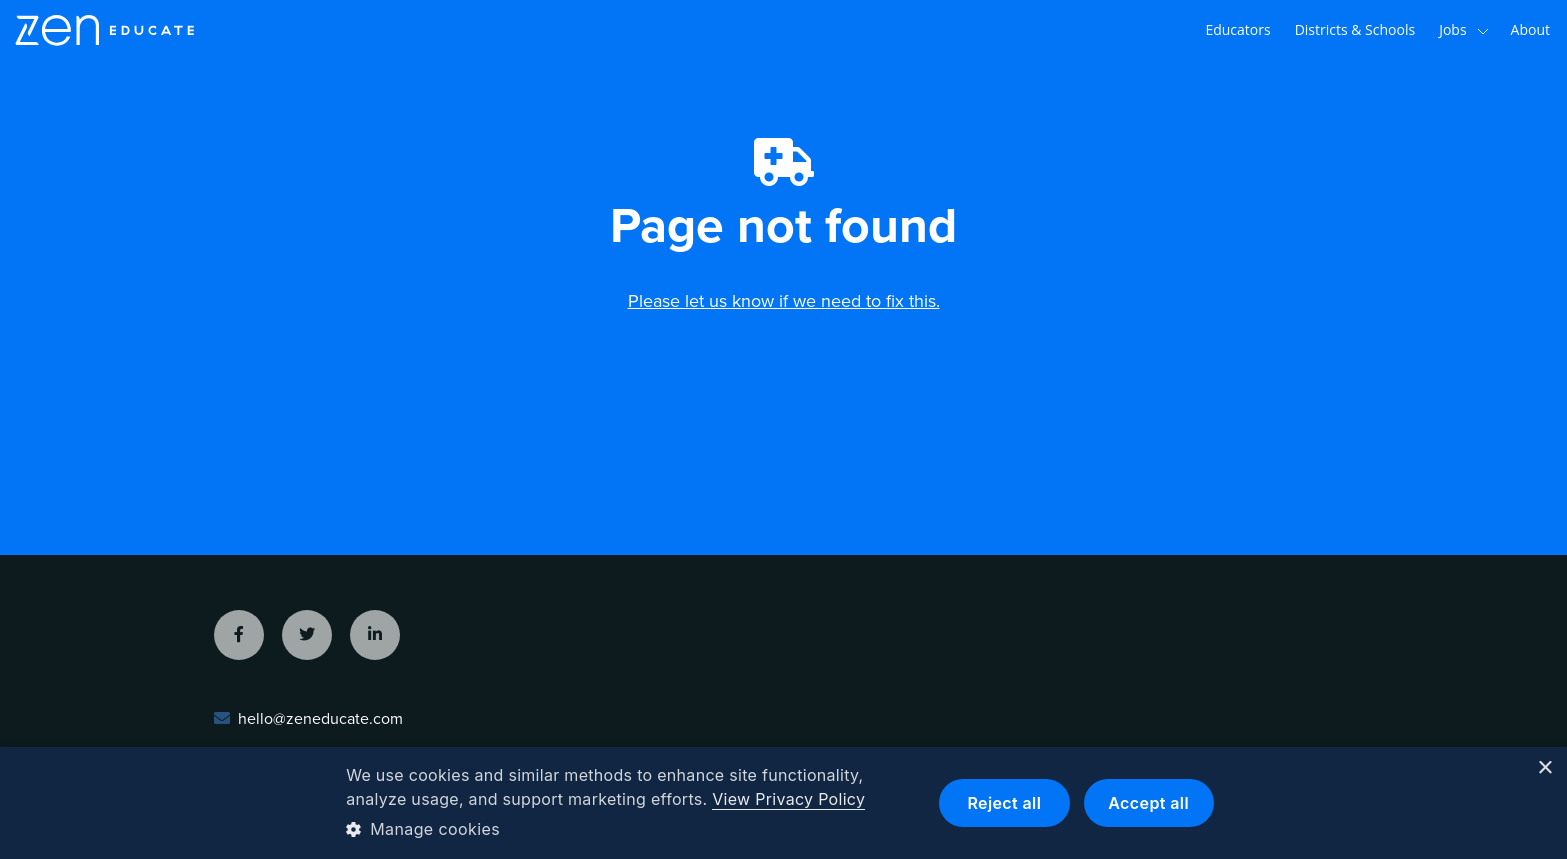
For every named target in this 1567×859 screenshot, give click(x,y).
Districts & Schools (1355, 29)
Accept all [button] (1148, 803)
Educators (1237, 29)
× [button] (1544, 768)
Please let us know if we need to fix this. (784, 301)
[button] (627, 829)
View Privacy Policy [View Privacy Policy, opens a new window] (788, 799)
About (1530, 29)
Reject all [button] (1004, 803)
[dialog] (783, 803)
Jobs (1463, 30)
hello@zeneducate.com (320, 719)
